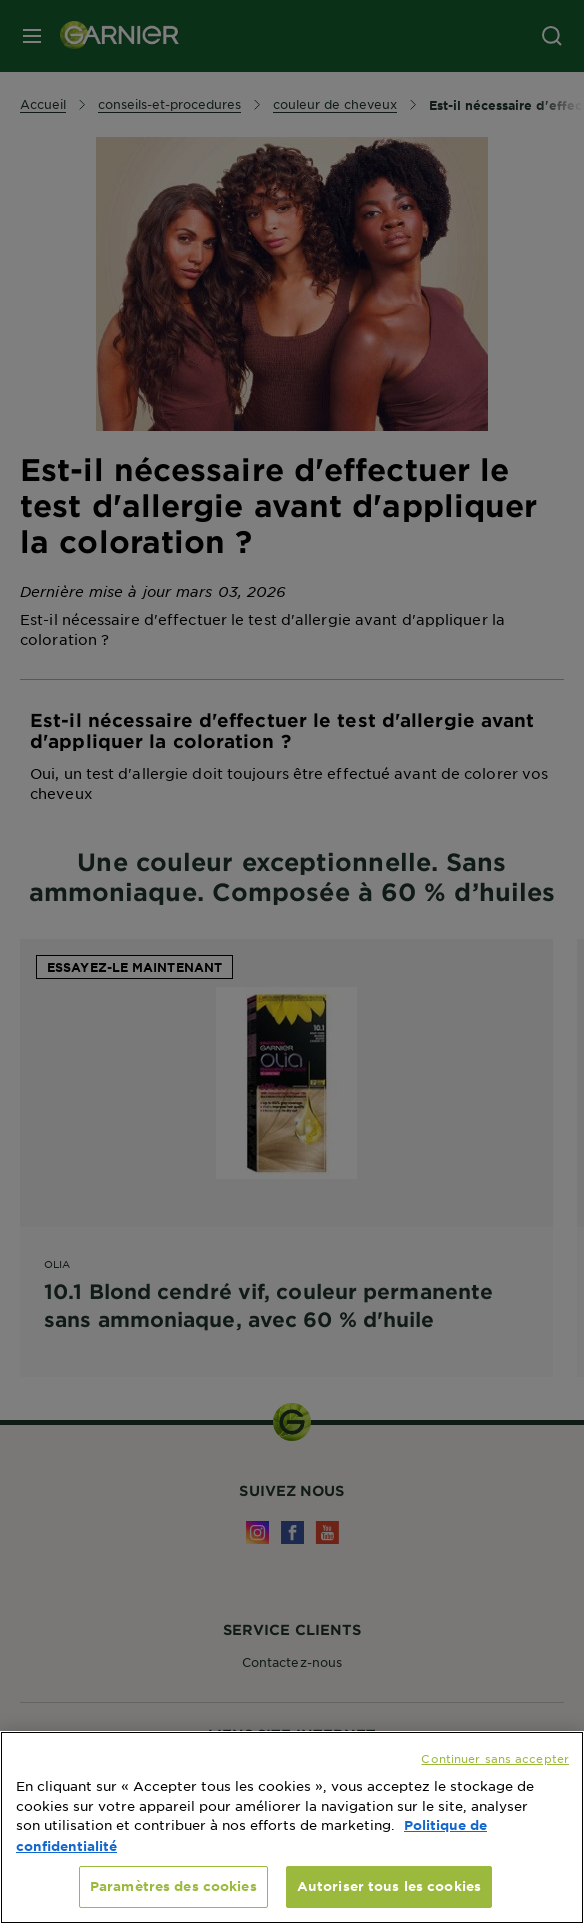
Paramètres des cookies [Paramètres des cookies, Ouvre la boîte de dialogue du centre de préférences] (173, 1886)
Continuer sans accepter (495, 1758)
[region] (292, 1827)
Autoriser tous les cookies (389, 1886)
